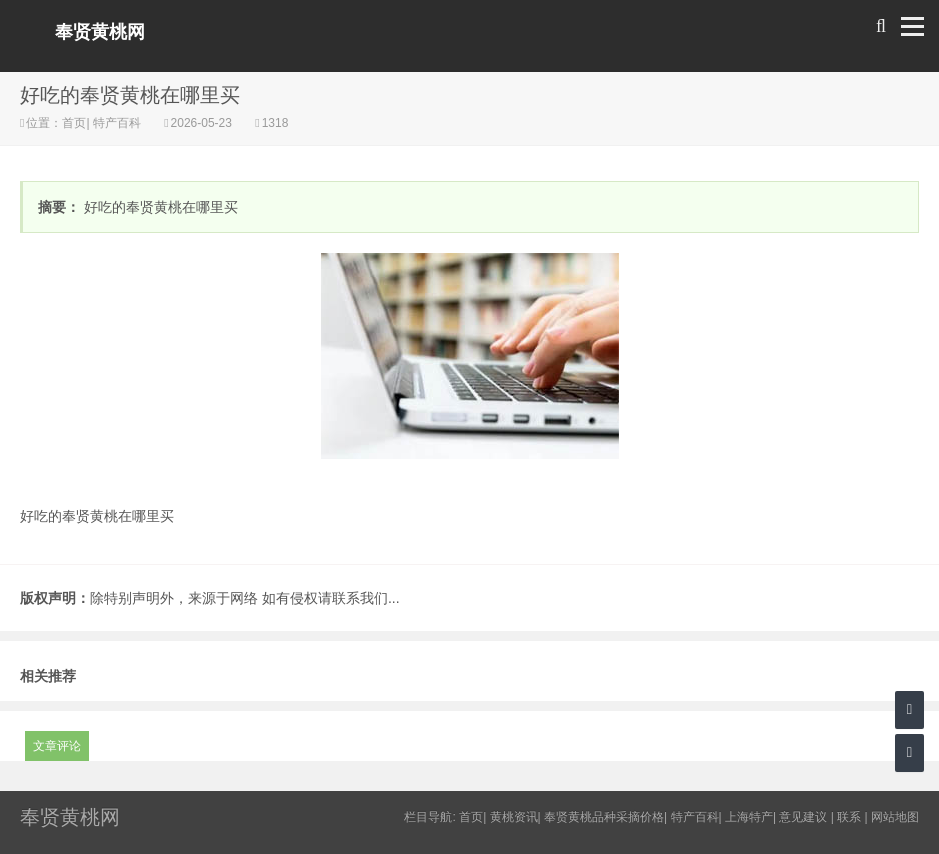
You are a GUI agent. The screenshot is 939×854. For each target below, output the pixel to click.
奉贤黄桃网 (100, 32)
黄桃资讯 (514, 817)
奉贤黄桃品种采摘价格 (604, 817)
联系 (849, 817)
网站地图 (895, 817)
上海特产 (749, 817)
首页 (74, 123)
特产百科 (117, 123)
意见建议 (803, 817)
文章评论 (57, 746)
